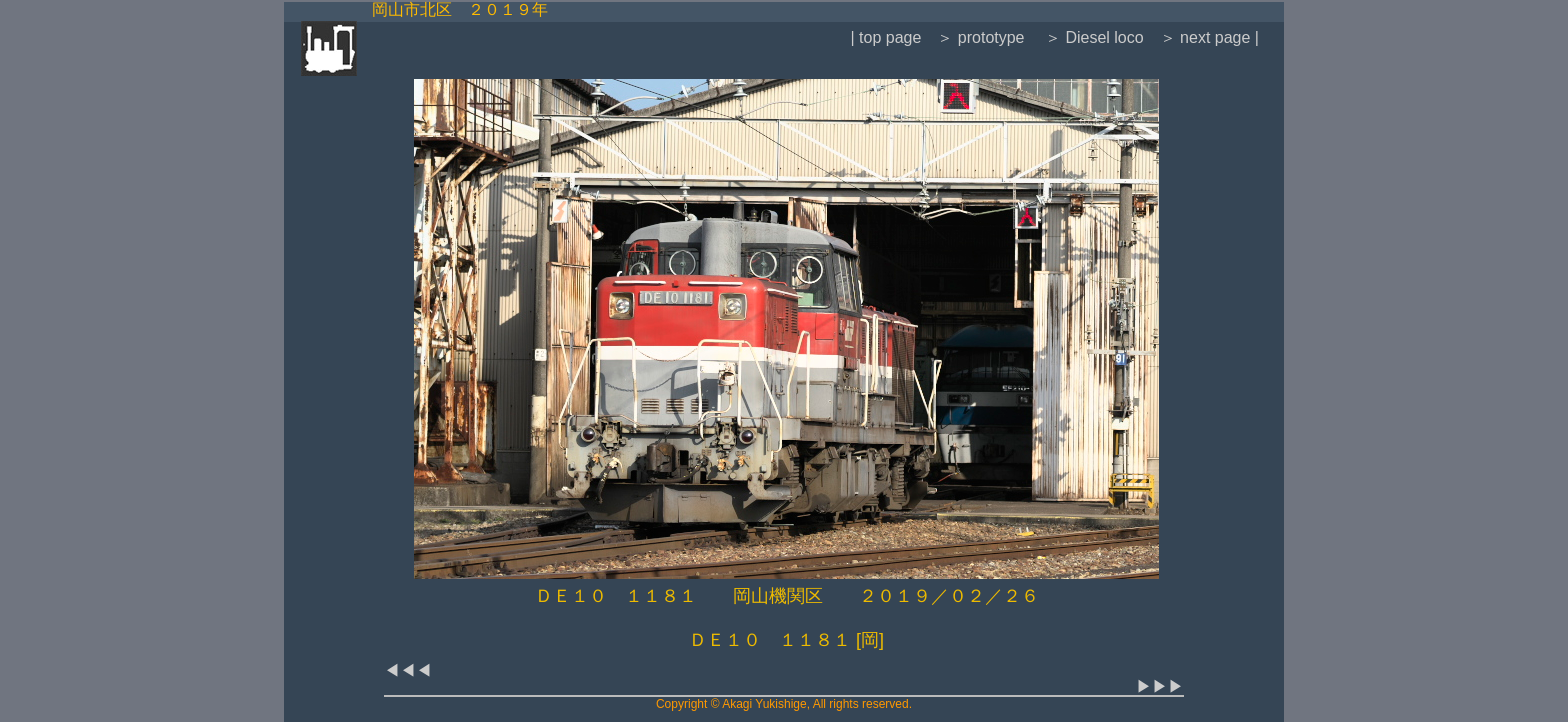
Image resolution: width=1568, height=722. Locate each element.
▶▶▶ (1160, 686)
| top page (885, 37)
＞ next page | (1209, 37)
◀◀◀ (408, 670)
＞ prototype (980, 37)
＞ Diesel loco (1092, 37)
